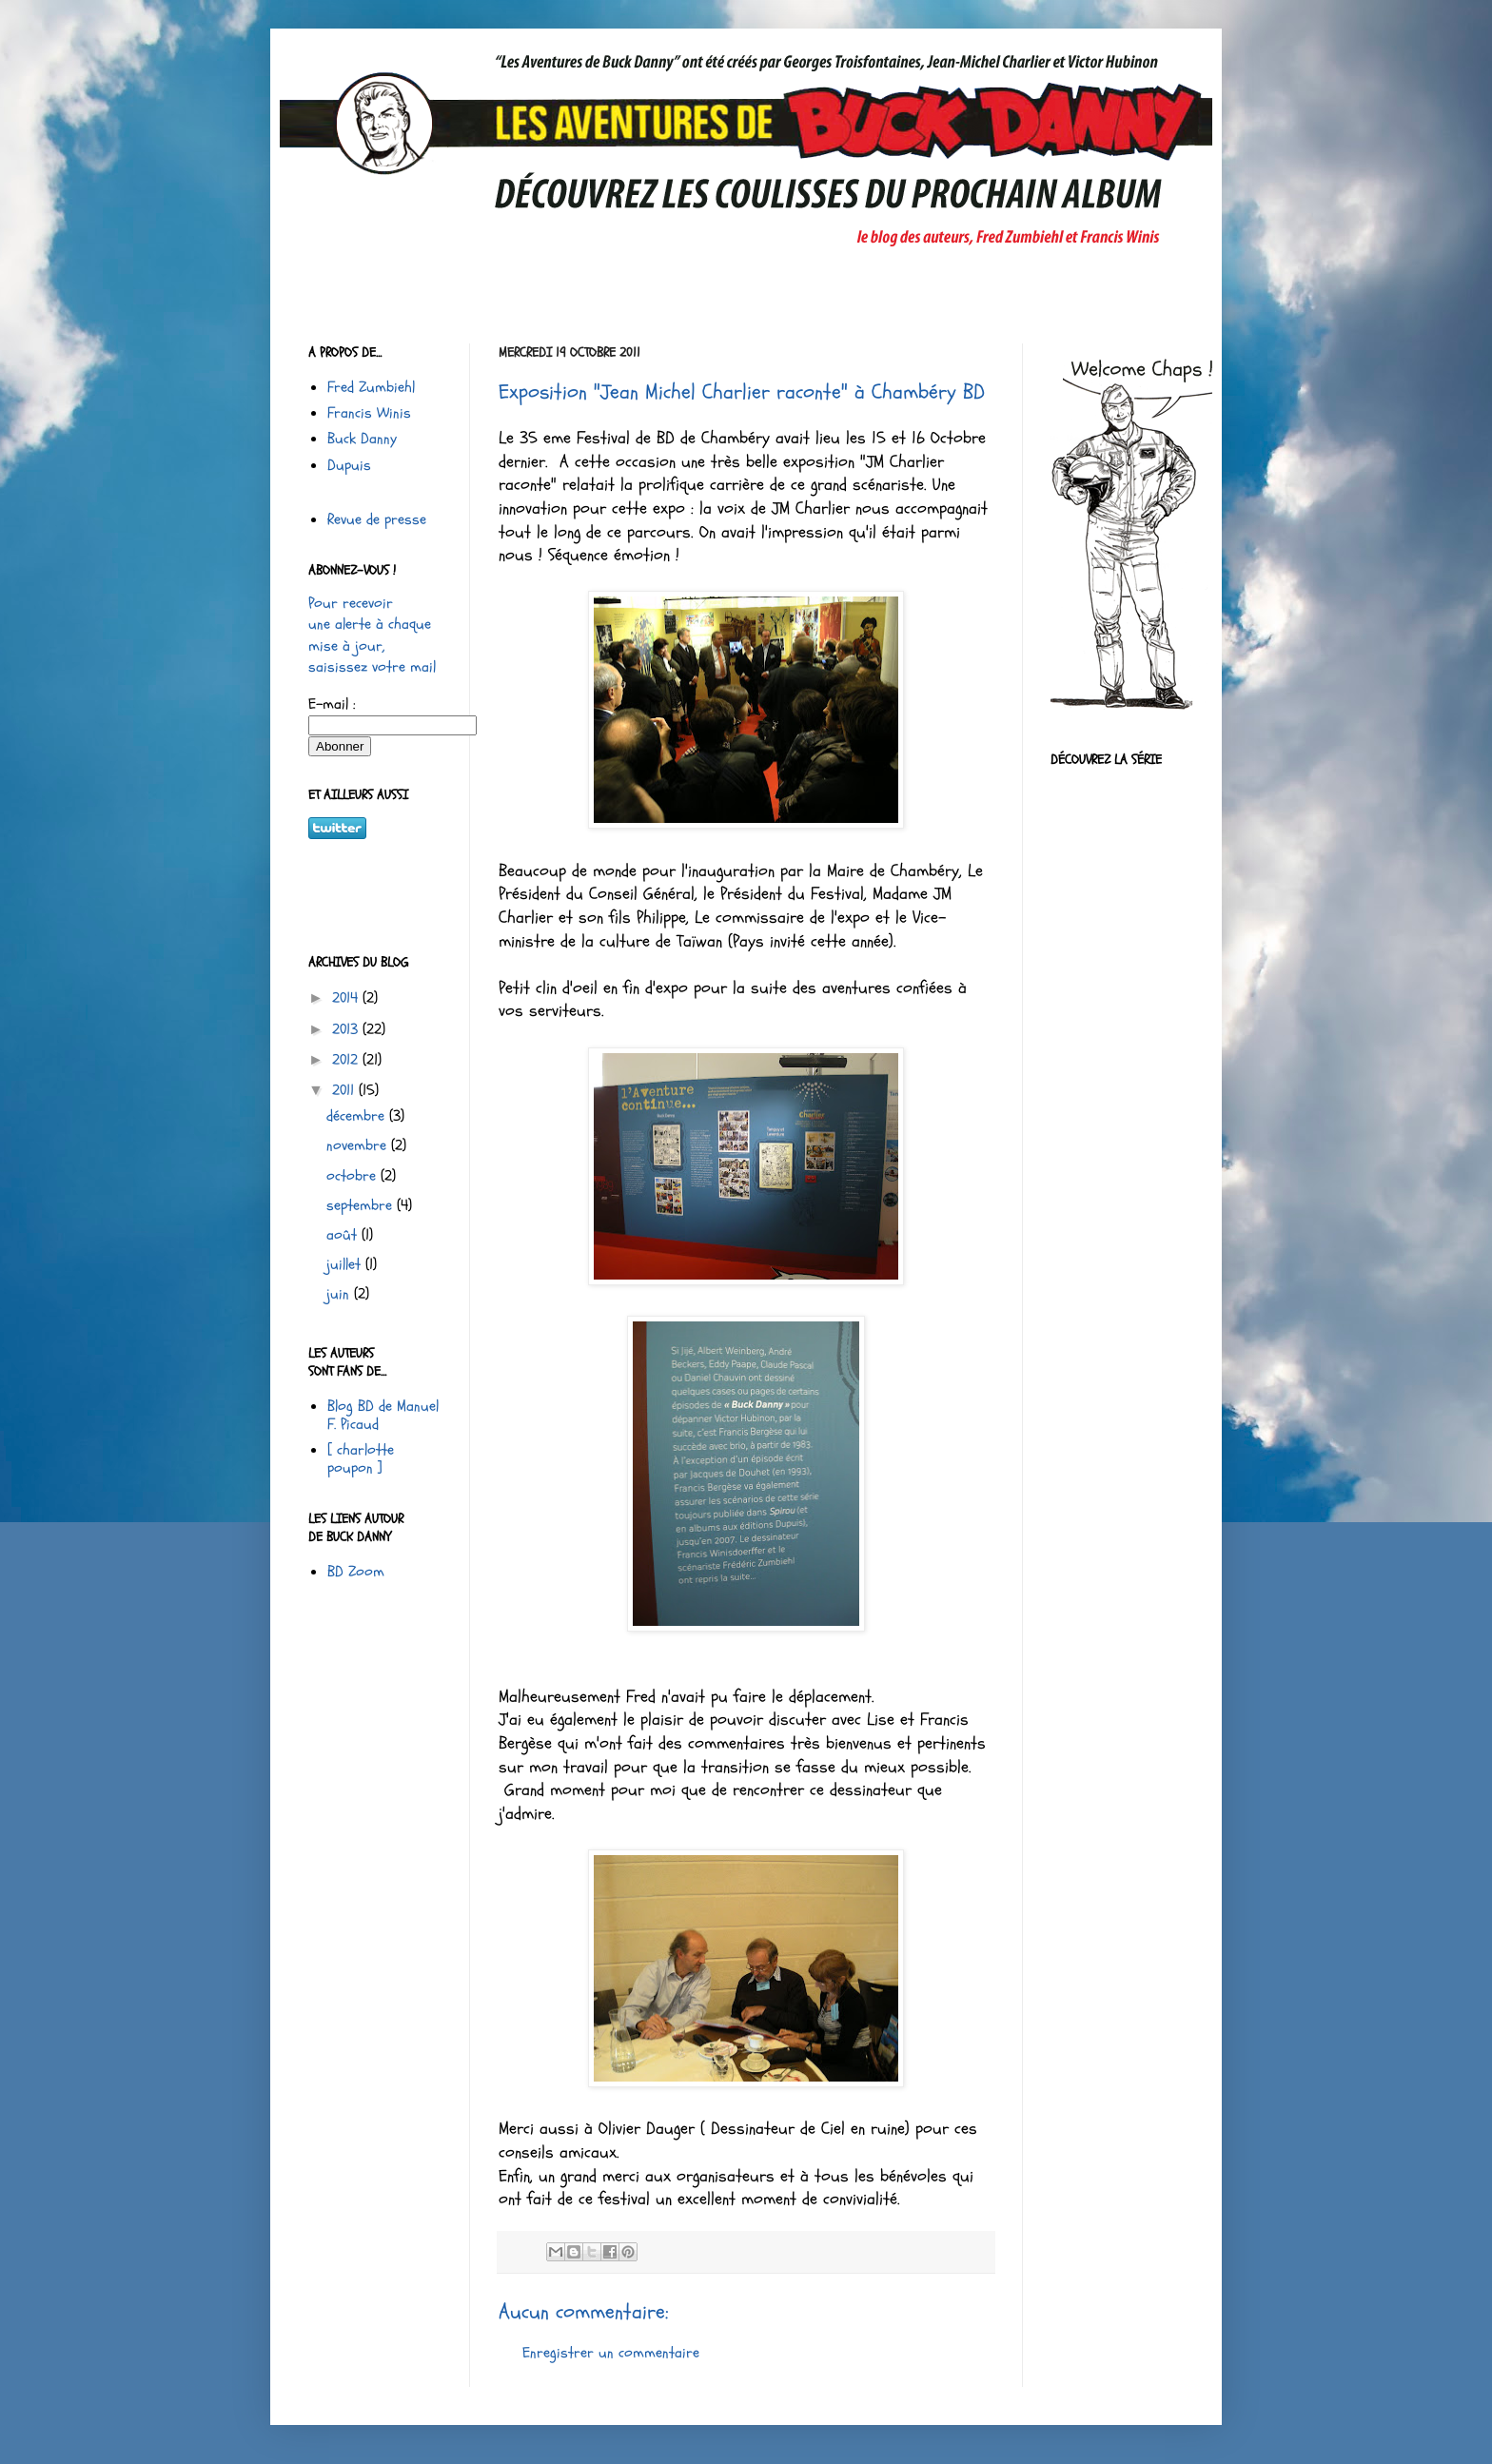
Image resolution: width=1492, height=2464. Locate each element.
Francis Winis (369, 412)
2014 (347, 998)
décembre (357, 1115)
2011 (345, 1090)
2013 (347, 1029)
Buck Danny (362, 438)
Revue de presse (376, 519)
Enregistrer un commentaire (610, 2352)
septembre (361, 1205)
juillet (345, 1264)
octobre (353, 1175)
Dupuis (349, 465)
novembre (358, 1145)
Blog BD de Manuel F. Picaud (383, 1415)
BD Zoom (355, 1571)
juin (340, 1293)
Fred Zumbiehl (371, 387)
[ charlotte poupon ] (360, 1458)
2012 (347, 1059)
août (344, 1234)
